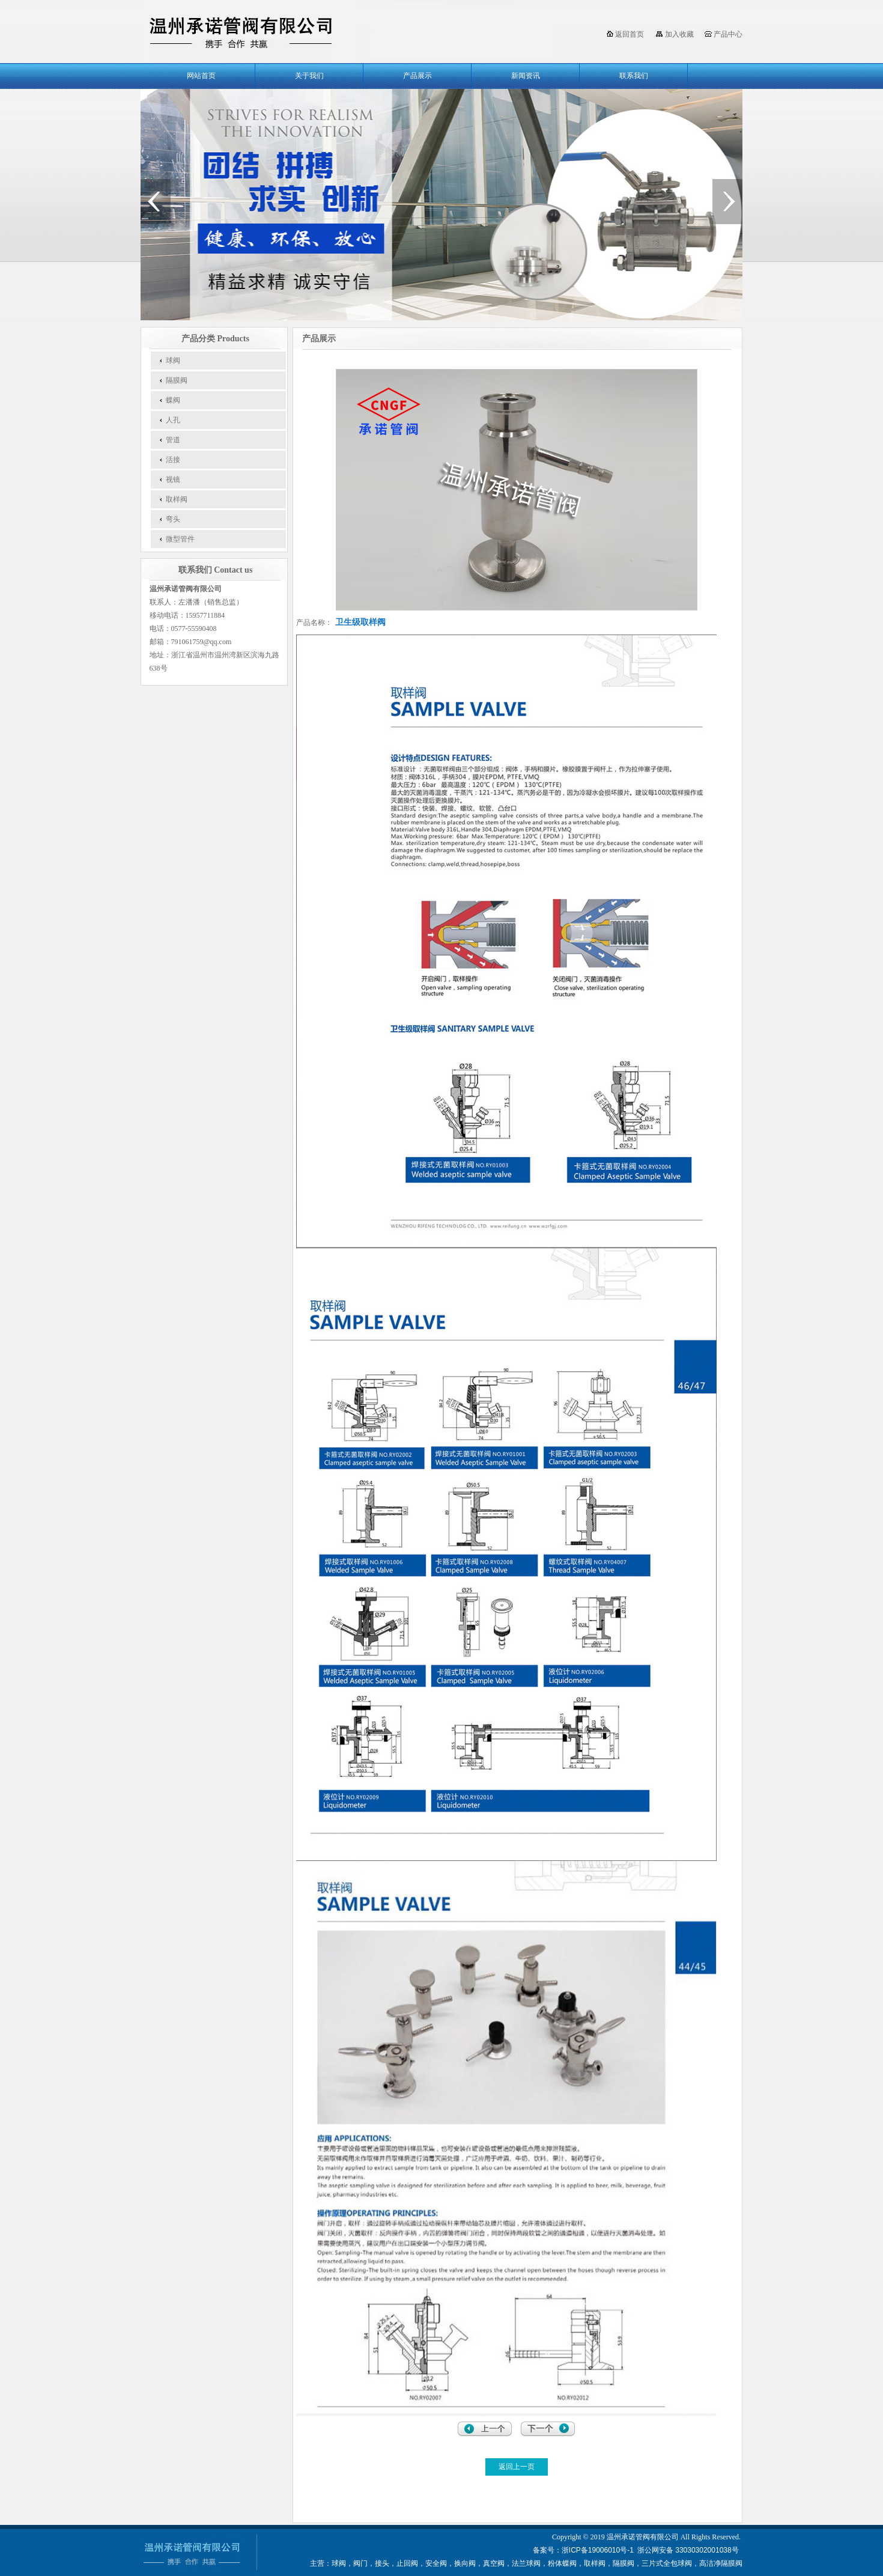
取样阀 (176, 499)
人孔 (173, 420)
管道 (173, 440)
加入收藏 (679, 34)
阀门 (360, 2563)
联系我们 (633, 76)
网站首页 (201, 76)
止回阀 (407, 2563)
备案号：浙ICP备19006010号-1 (583, 2550)
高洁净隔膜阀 (720, 2563)
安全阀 (436, 2563)
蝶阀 (173, 400)
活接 (173, 459)
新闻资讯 (525, 76)
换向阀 (465, 2563)
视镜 (173, 479)
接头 (382, 2563)
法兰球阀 (526, 2563)
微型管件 (180, 539)
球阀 (173, 360)
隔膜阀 (176, 380)
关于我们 (309, 76)
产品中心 (728, 34)
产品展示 (417, 76)
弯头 (173, 519)
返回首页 (629, 34)
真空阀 (494, 2563)
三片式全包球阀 (667, 2563)
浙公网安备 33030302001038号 (689, 2550)
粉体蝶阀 (562, 2563)
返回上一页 (517, 2466)
